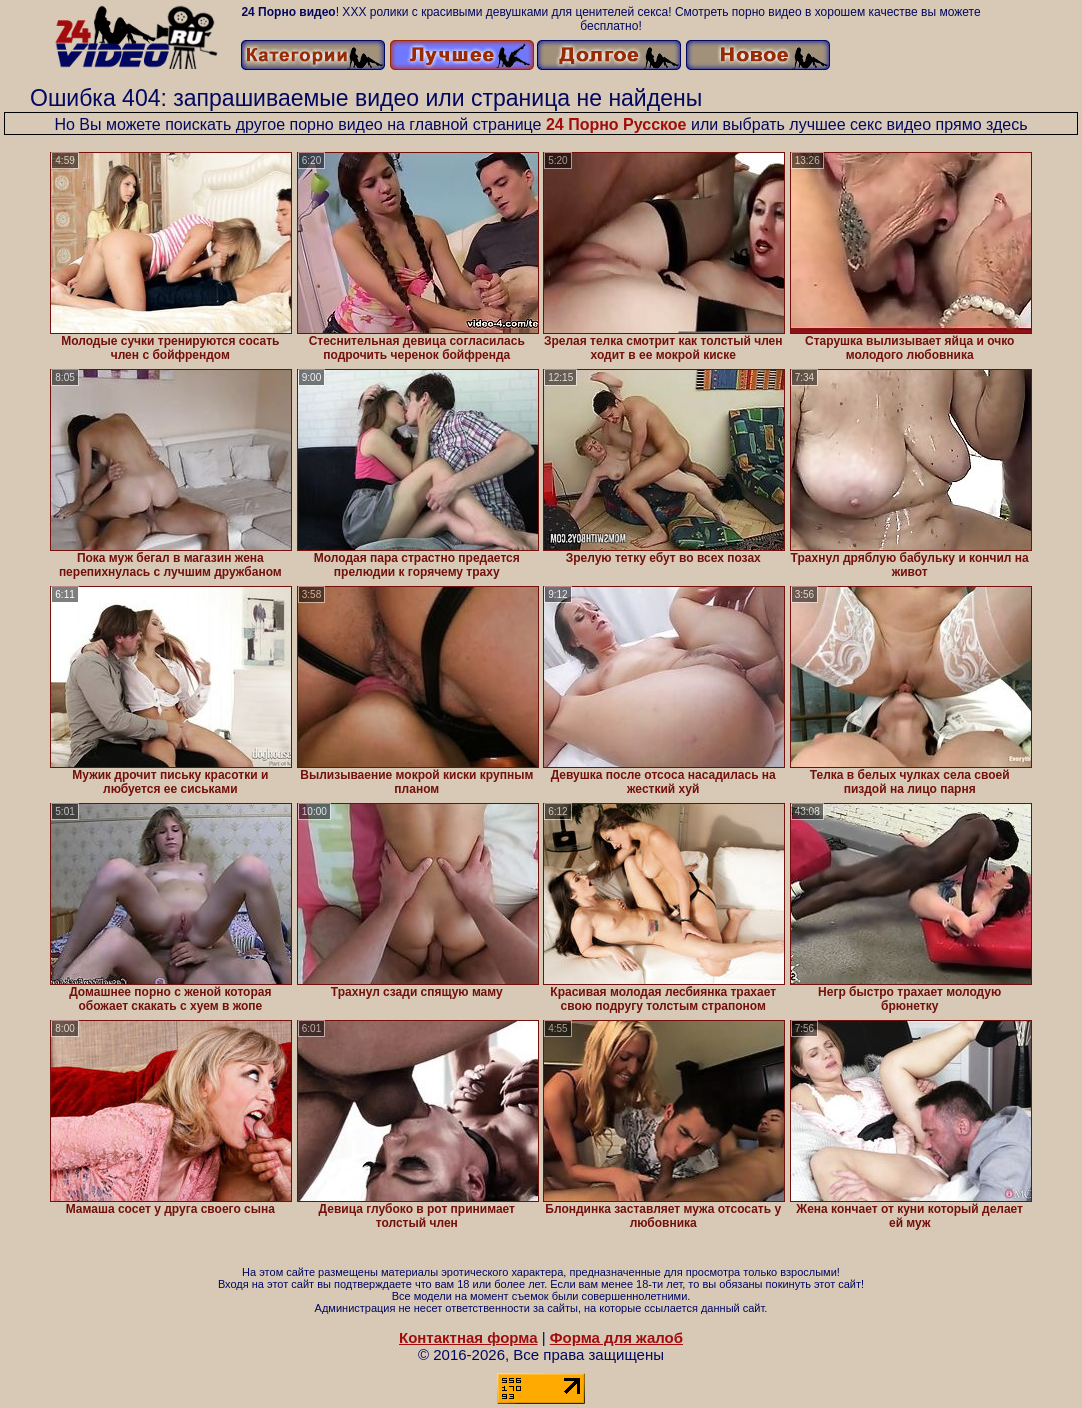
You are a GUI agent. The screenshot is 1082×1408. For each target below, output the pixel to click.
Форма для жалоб (616, 1337)
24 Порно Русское (616, 124)
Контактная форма (468, 1337)
